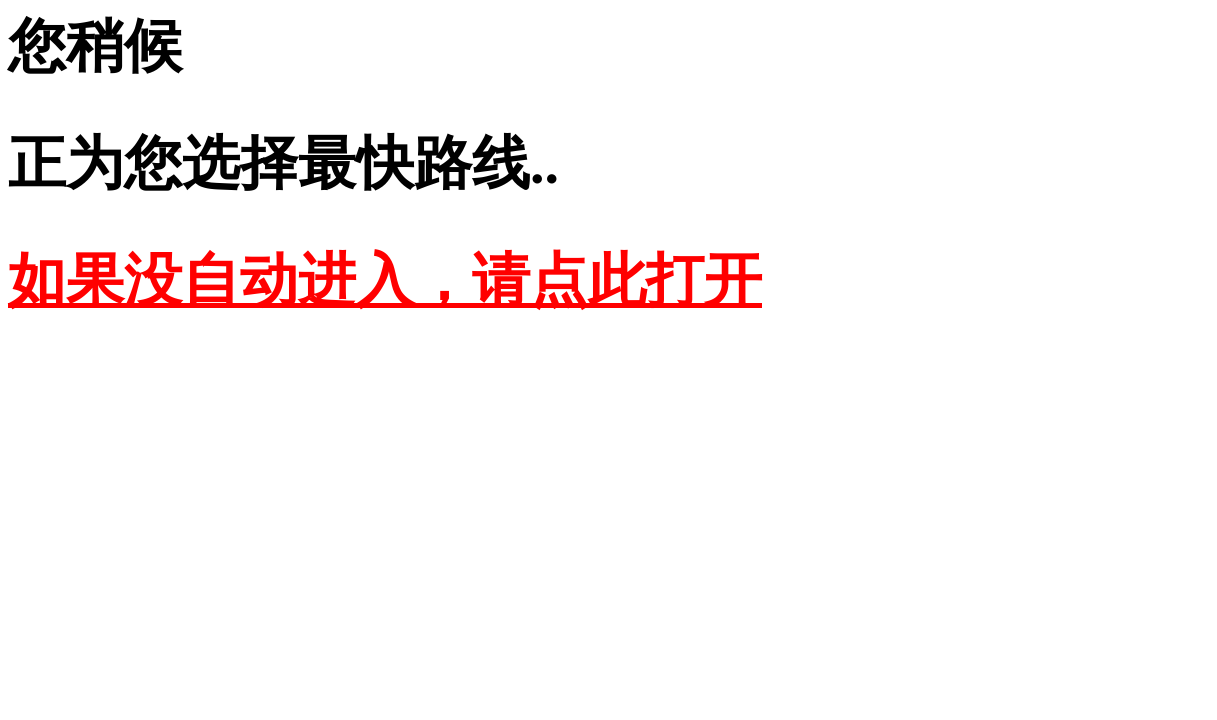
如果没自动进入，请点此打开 (385, 280)
